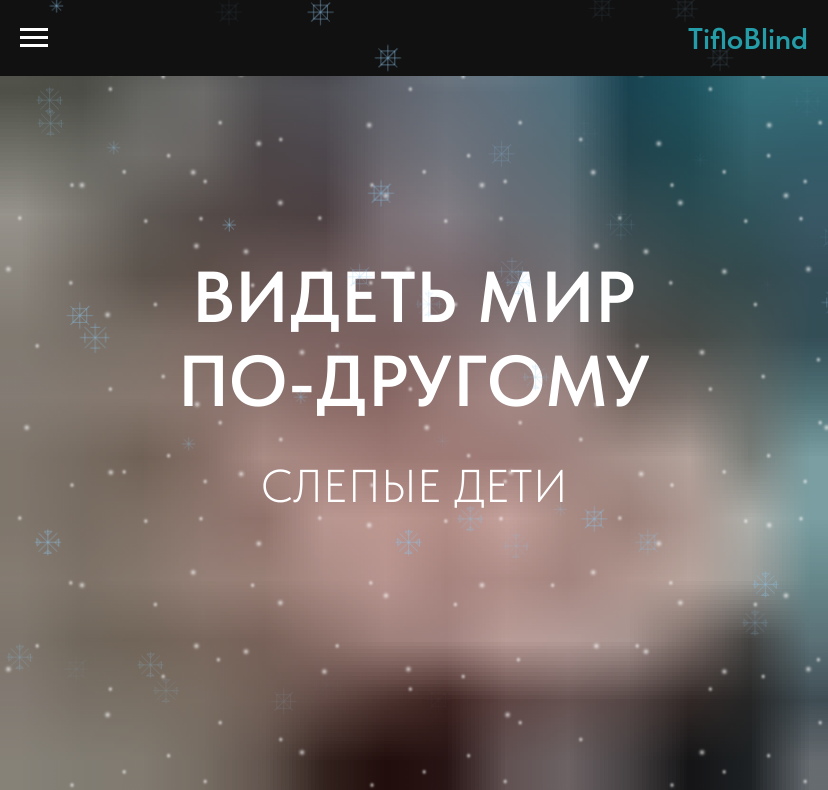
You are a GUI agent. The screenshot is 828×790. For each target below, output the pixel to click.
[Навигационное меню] (34, 38)
